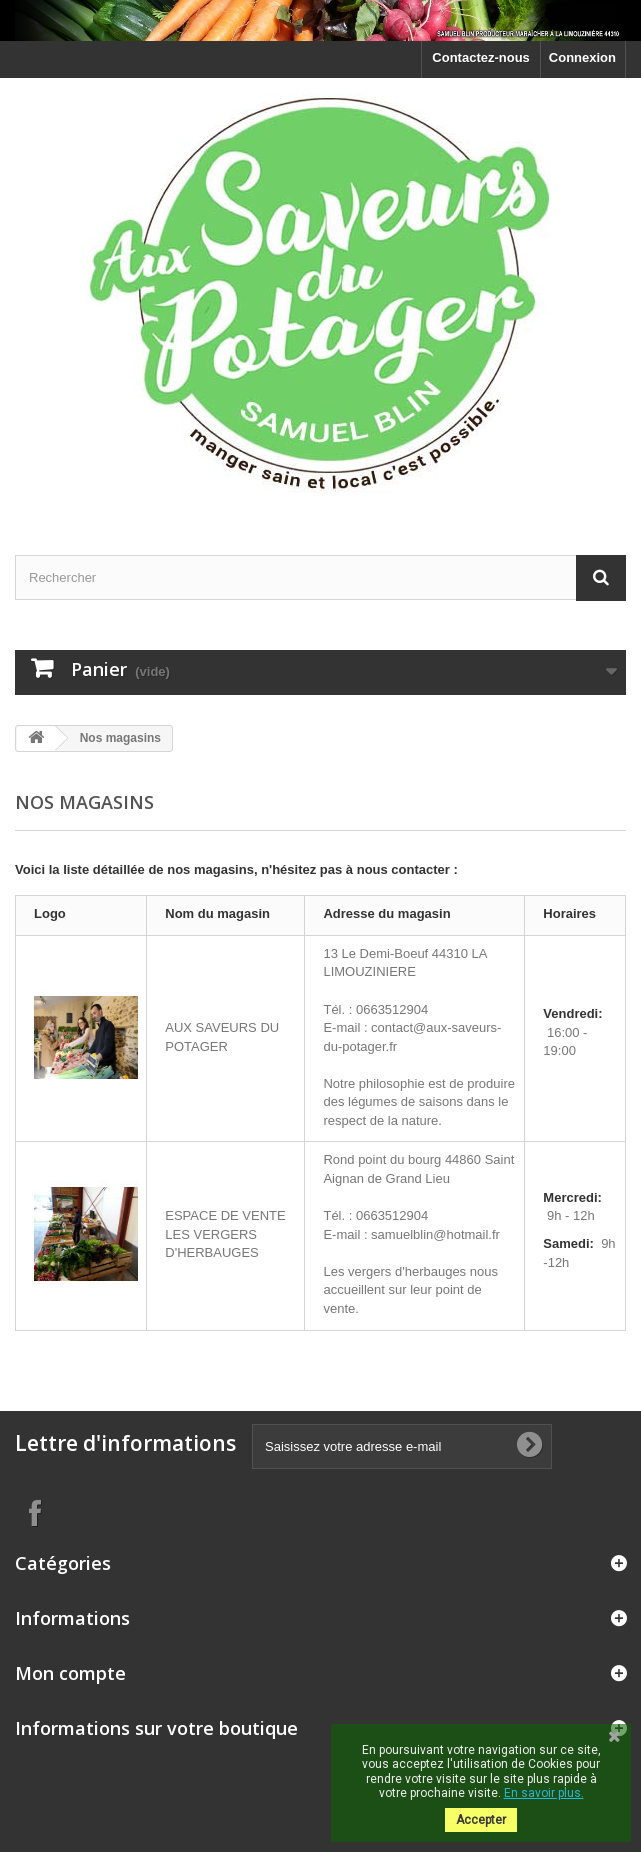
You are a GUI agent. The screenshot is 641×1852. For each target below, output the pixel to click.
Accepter (481, 1820)
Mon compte (70, 1673)
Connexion (582, 57)
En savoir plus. (544, 1793)
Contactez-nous (481, 57)
